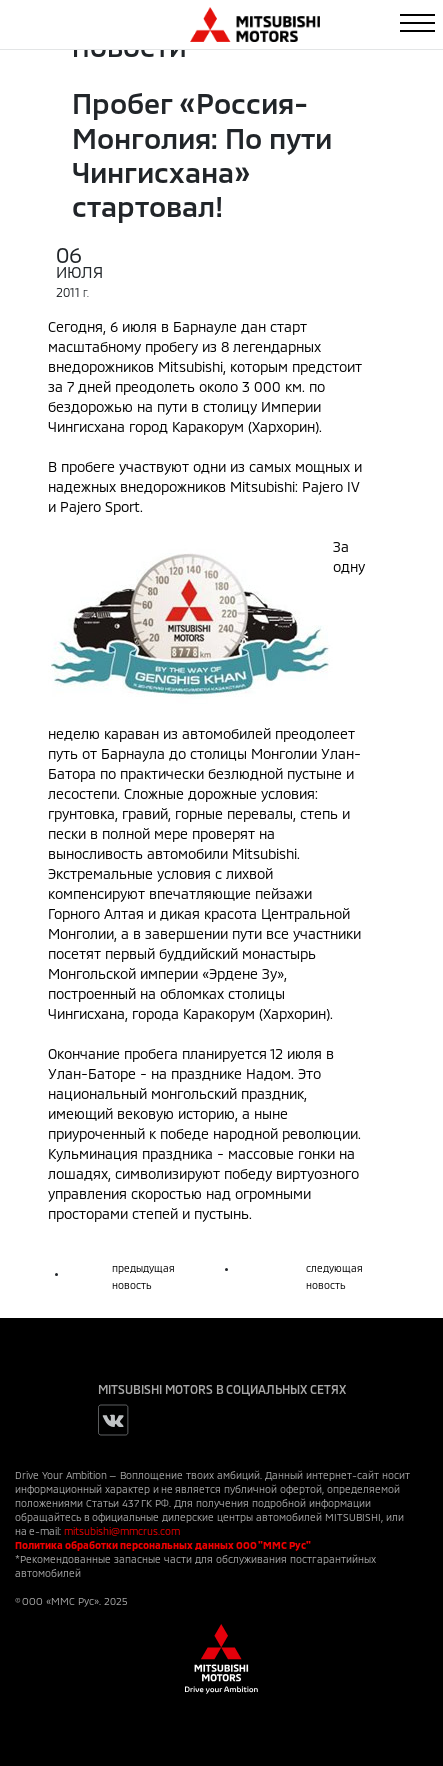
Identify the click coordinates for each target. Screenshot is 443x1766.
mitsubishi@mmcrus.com (122, 1531)
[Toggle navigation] (417, 23)
